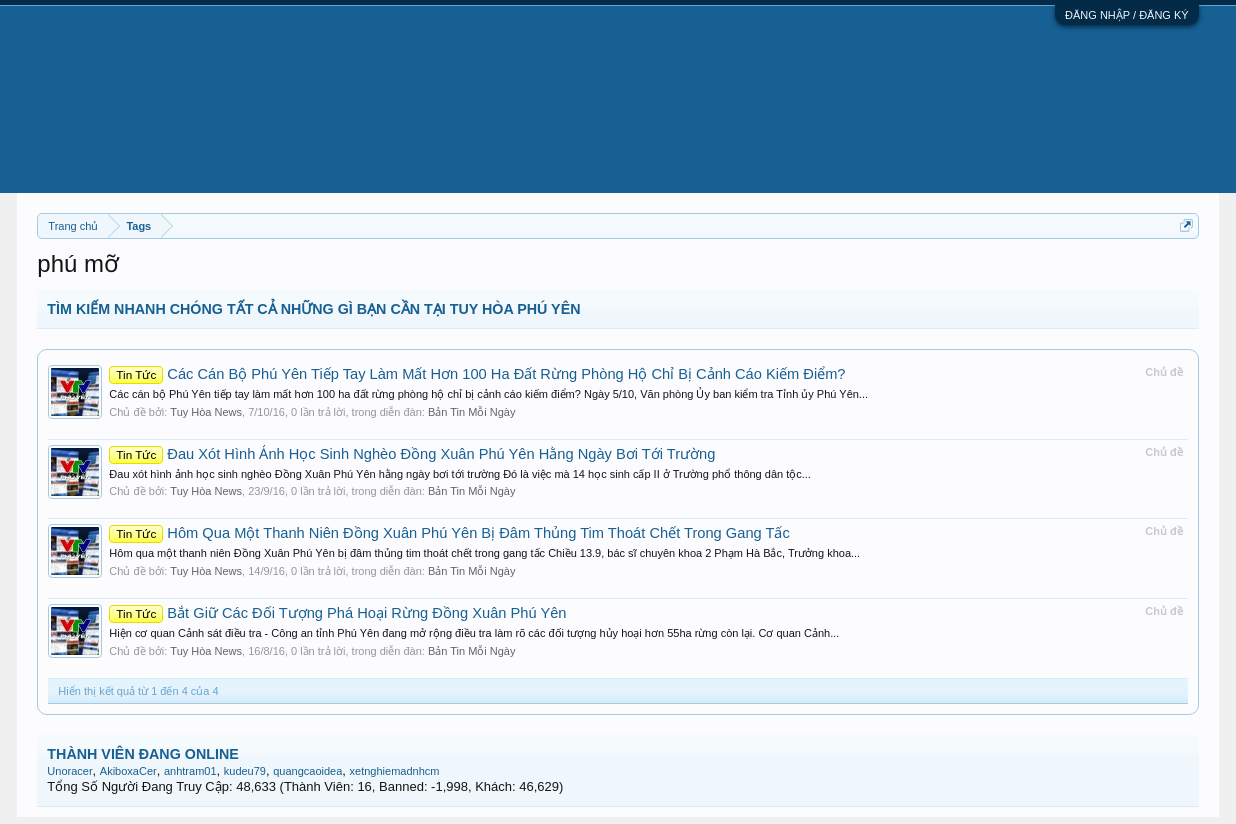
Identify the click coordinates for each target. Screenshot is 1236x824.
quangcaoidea (307, 771)
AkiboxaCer (128, 771)
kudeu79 (245, 771)
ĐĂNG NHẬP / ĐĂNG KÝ (1127, 15)
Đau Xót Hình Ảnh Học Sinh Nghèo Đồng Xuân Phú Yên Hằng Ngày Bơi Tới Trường (412, 454)
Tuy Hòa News (206, 412)
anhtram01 (190, 771)
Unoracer (69, 771)
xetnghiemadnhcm (395, 771)
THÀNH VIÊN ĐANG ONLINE (142, 754)
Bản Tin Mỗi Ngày (472, 412)
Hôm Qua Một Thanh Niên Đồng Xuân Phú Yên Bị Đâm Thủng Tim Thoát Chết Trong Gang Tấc (449, 533)
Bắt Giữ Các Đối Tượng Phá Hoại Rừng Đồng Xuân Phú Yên (337, 613)
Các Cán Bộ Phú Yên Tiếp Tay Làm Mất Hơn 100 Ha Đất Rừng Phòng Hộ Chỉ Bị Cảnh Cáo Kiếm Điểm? (477, 374)
